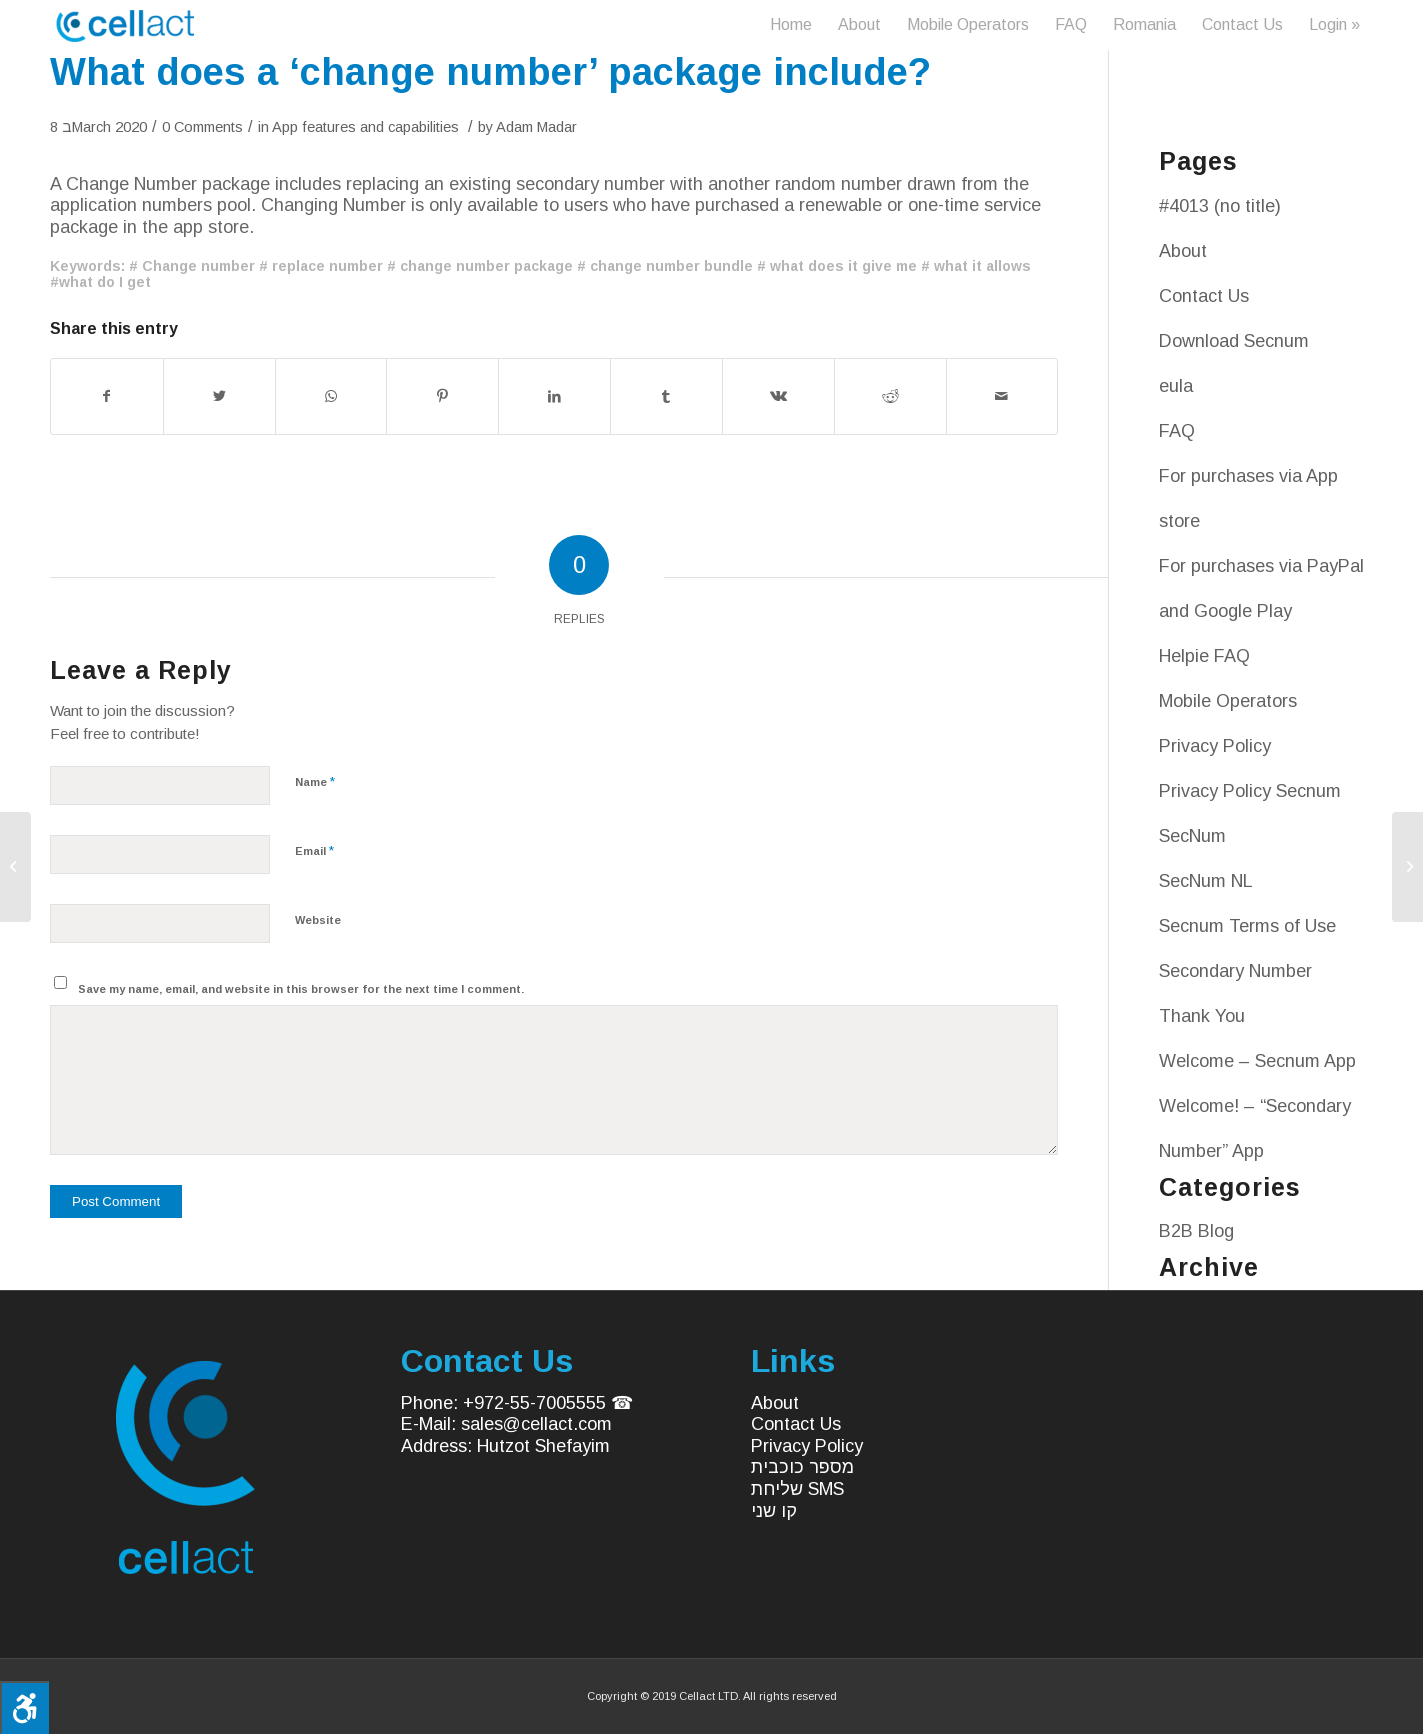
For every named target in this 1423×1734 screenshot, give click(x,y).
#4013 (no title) (1220, 206)
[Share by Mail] (1002, 396)
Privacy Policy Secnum (1250, 791)
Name (315, 781)
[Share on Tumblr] (666, 396)
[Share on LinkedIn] (554, 396)
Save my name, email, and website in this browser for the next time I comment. (301, 989)
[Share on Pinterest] (442, 396)
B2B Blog (1196, 1231)
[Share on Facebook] (107, 396)
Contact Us (1204, 296)
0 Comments (202, 127)
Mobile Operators (1228, 701)
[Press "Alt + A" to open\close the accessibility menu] (24, 1707)
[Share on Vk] (778, 396)
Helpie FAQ (1204, 656)
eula (1176, 386)
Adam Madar (536, 127)
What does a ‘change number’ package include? (490, 72)
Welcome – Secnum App (1257, 1061)
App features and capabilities (365, 127)
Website (318, 920)
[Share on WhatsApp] (331, 396)
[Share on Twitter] (219, 396)
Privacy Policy (1215, 746)
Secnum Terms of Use (1247, 926)
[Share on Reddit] (890, 396)
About (1183, 251)
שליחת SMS (797, 1489)
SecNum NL (1206, 881)
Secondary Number (1235, 971)
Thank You (1202, 1016)
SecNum (1192, 836)
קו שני (774, 1511)
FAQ (1177, 431)
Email (314, 850)
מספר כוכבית (802, 1467)
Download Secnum (1234, 341)
